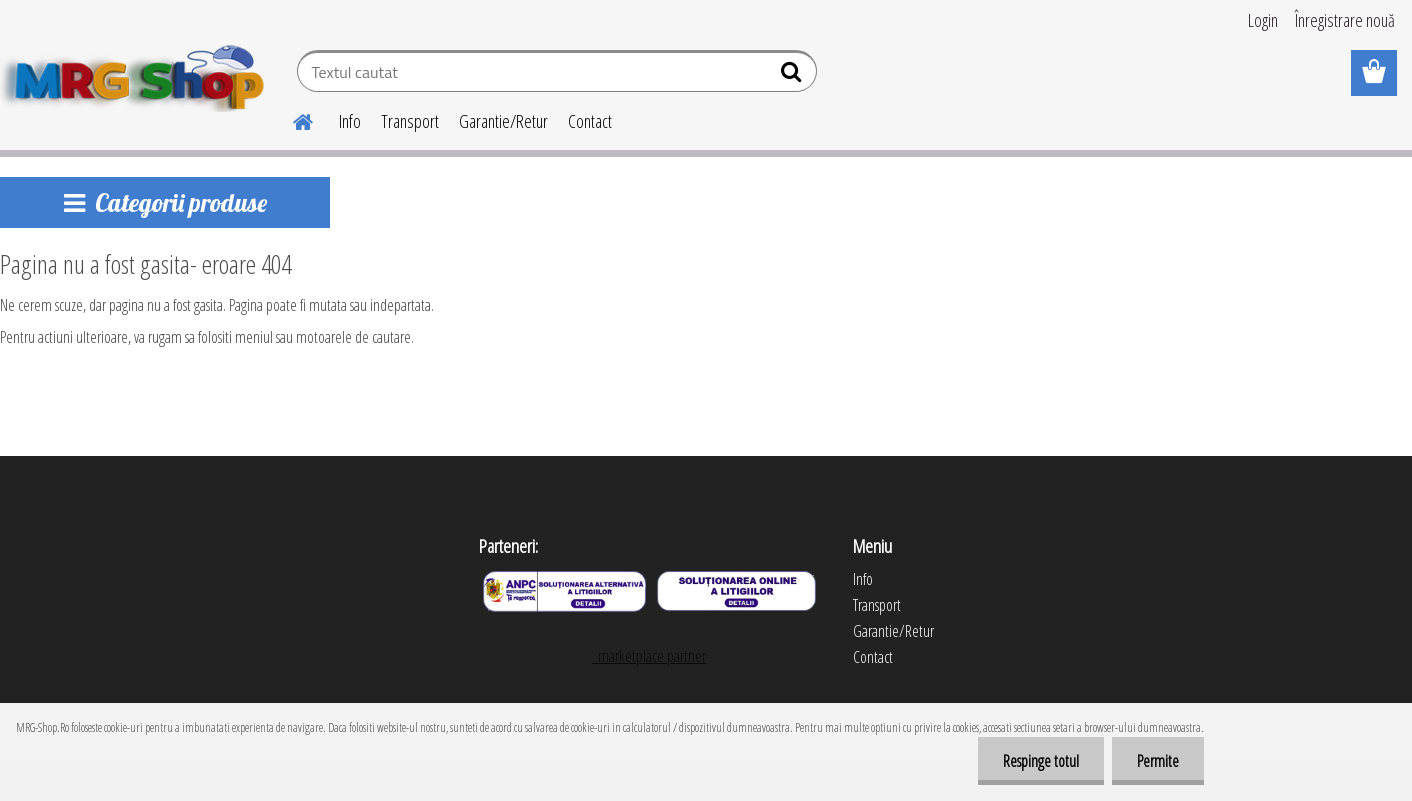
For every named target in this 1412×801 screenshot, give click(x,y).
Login (1263, 20)
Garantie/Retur (503, 121)
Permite (1158, 761)
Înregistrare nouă (1345, 20)
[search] (793, 76)
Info (350, 121)
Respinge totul (1041, 761)
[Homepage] (291, 119)
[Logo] (137, 74)
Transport (410, 121)
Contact (590, 121)
